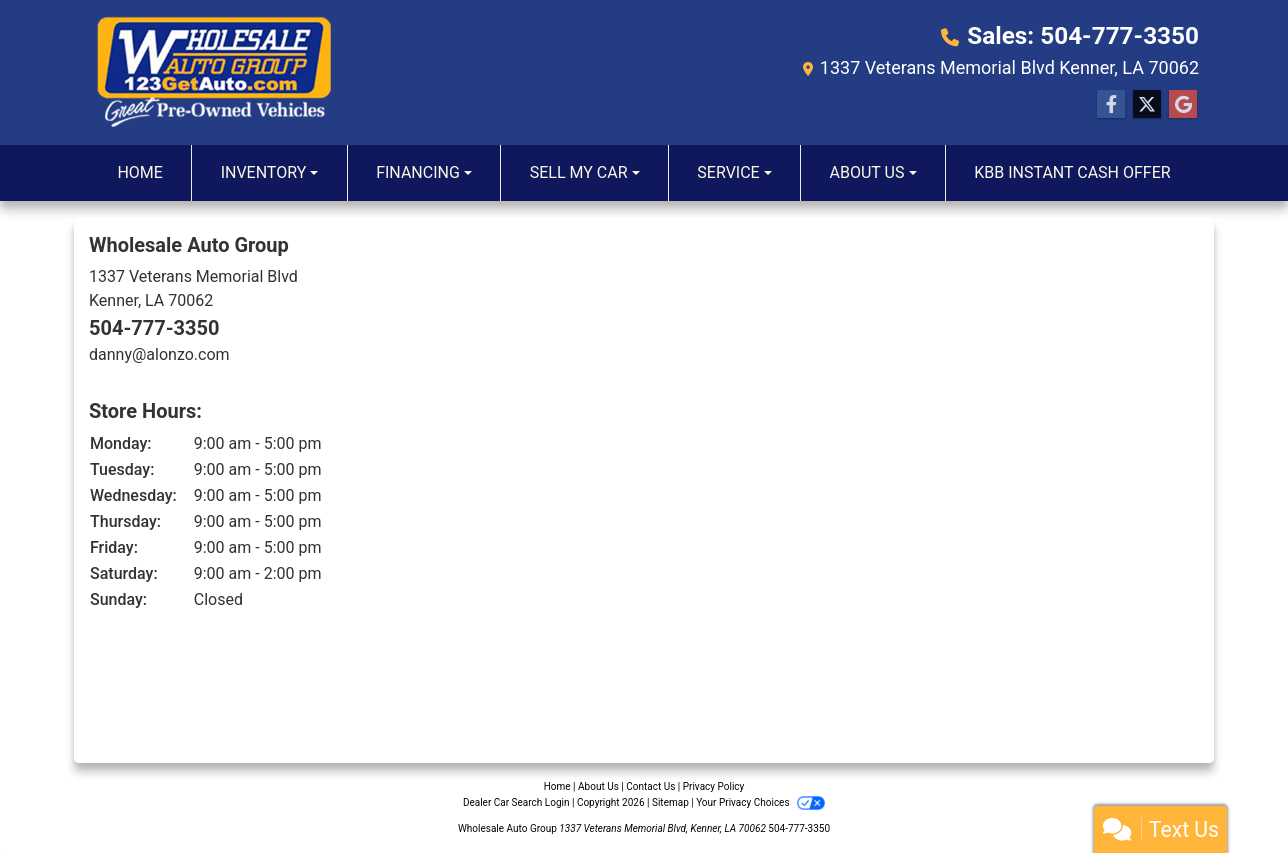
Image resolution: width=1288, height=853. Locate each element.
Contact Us (650, 786)
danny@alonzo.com (159, 354)
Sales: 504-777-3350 (1084, 36)
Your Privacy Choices (760, 802)
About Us (598, 786)
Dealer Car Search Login (516, 802)
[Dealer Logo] (214, 72)
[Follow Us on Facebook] (1111, 105)
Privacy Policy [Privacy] (714, 786)
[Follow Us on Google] (1183, 105)
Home (557, 786)
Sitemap (670, 802)
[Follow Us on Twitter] (1147, 105)
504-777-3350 (154, 328)
